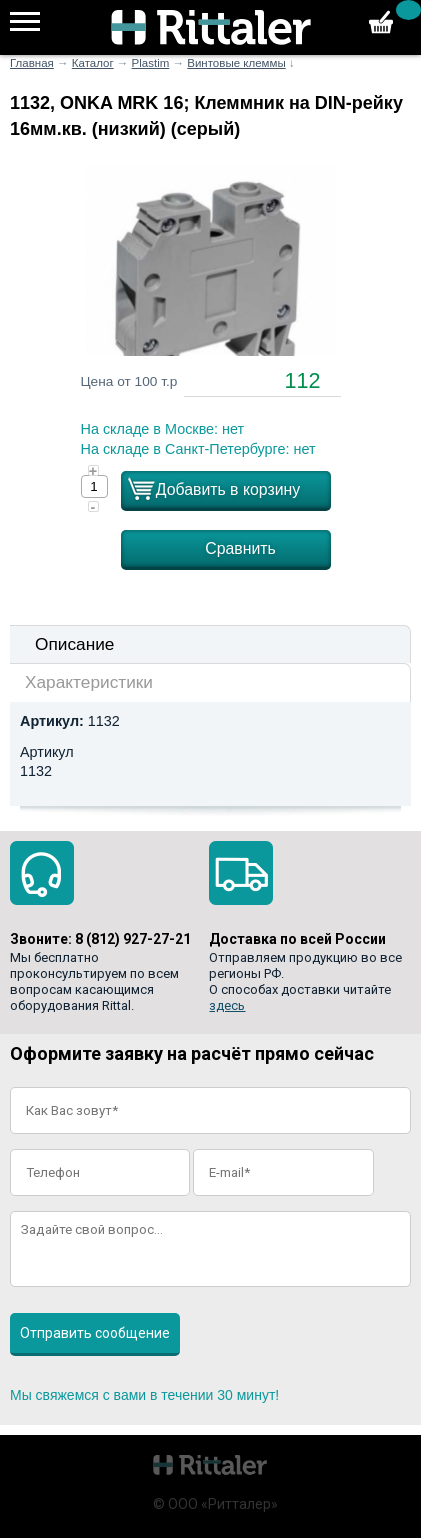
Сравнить (240, 548)
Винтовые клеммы (236, 63)
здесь (227, 1005)
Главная (32, 63)
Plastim (151, 63)
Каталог (93, 63)
